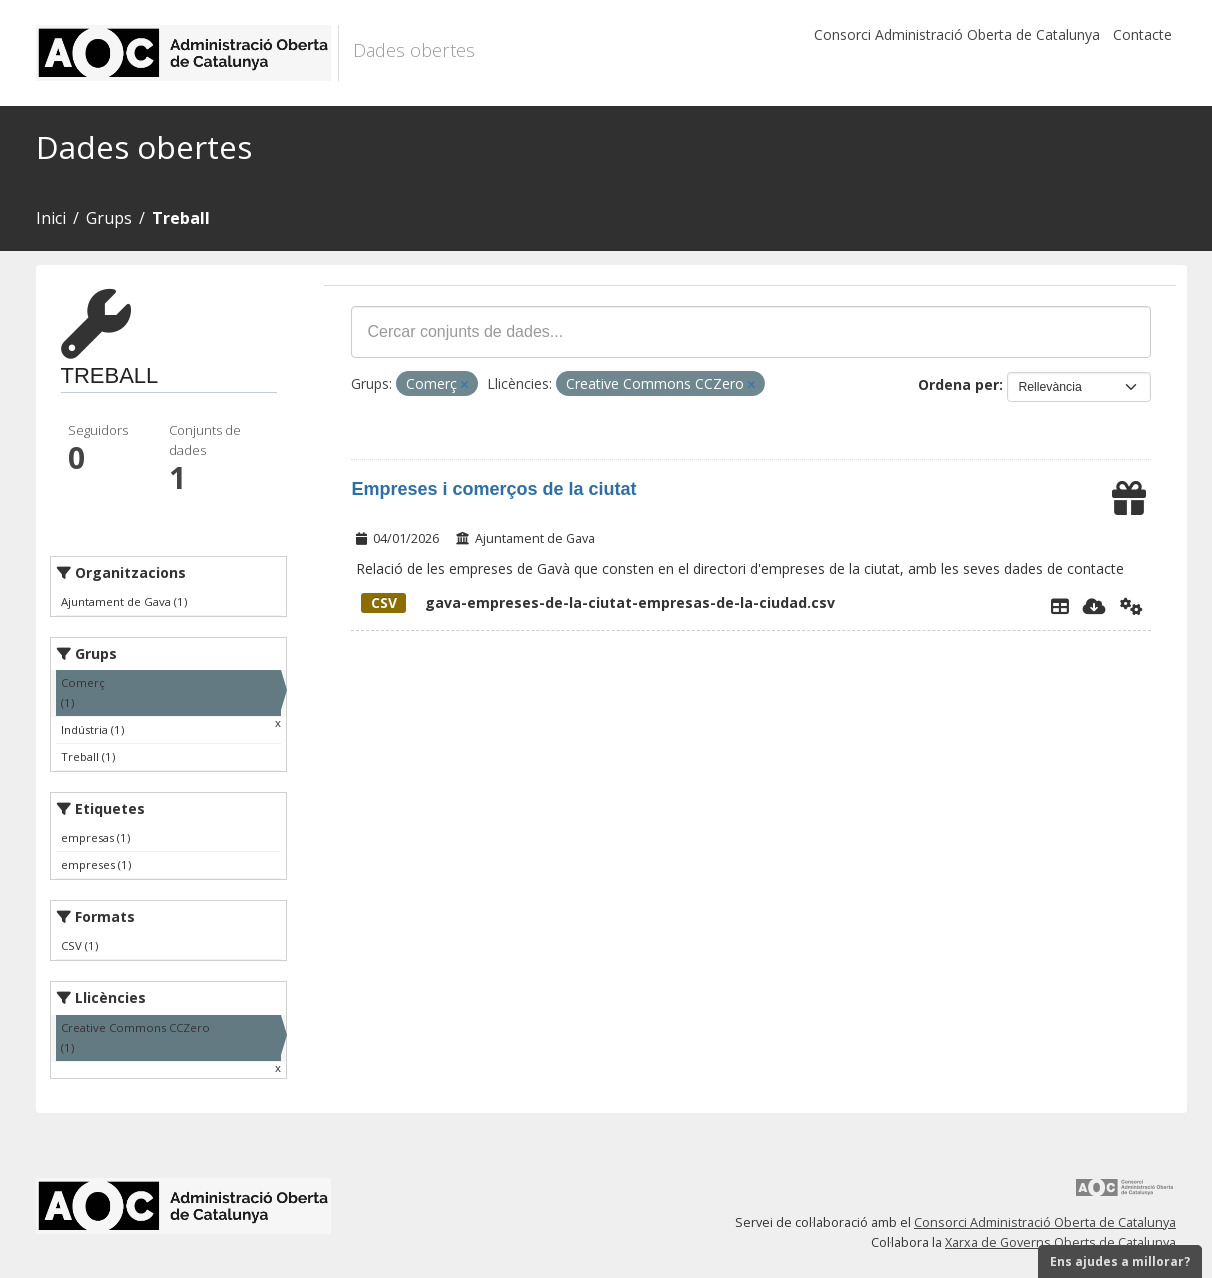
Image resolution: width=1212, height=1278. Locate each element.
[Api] (1131, 606)
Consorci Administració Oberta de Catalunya (957, 34)
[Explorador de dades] (1060, 606)
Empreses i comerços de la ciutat (493, 489)
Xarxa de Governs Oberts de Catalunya (1060, 1242)
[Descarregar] (1094, 606)
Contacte (1142, 34)
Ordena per (958, 384)
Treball (181, 218)
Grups (109, 218)
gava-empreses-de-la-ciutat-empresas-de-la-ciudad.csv (598, 602)
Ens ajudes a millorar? (1120, 1261)
